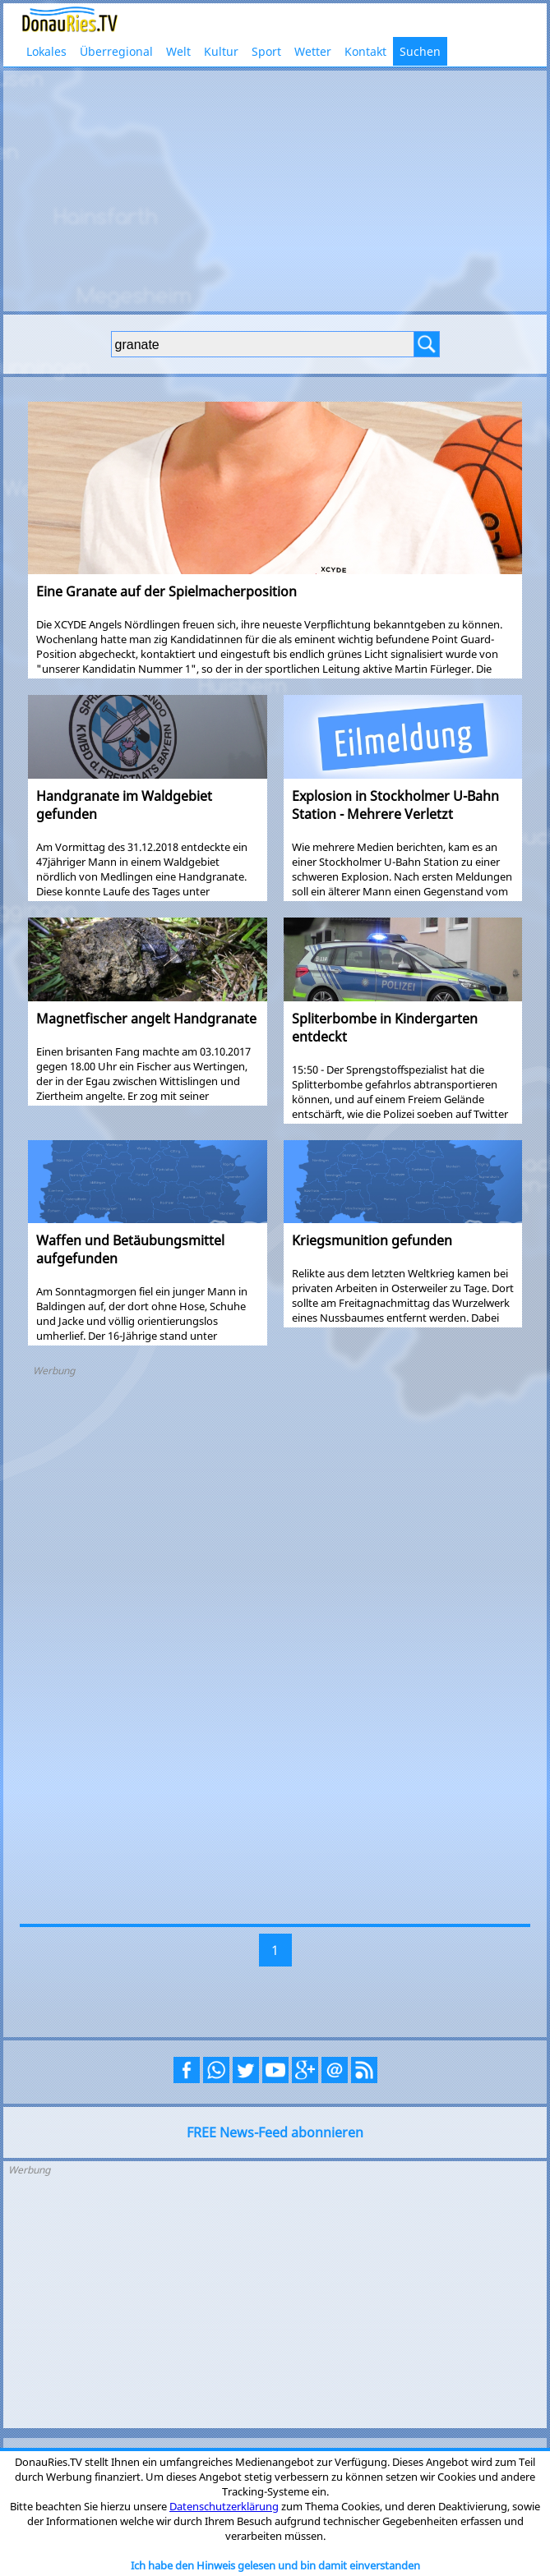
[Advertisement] (275, 189)
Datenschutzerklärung (224, 2506)
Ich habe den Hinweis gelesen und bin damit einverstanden (275, 2565)
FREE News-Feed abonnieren (275, 2132)
